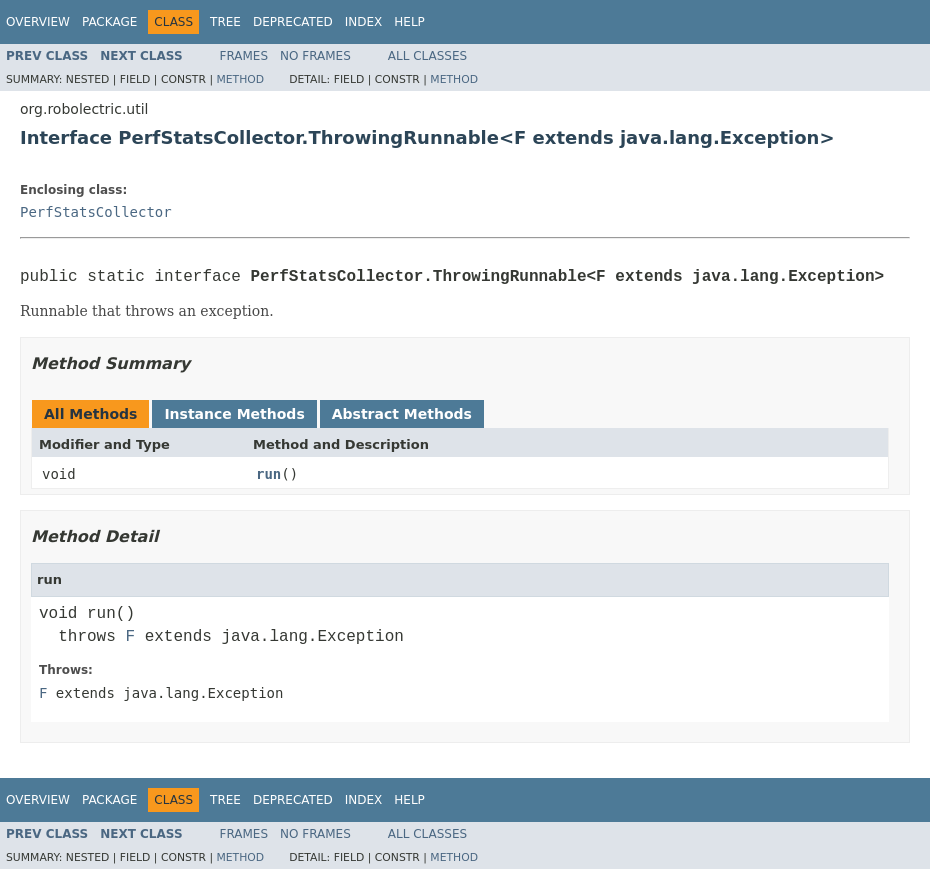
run (268, 474)
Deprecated (293, 22)
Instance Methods (234, 414)
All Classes (427, 56)
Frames (244, 56)
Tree (225, 22)
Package (109, 22)
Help (409, 22)
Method (240, 79)
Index (364, 22)
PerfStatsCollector (96, 212)
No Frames (315, 56)
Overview (38, 22)
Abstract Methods (402, 414)
